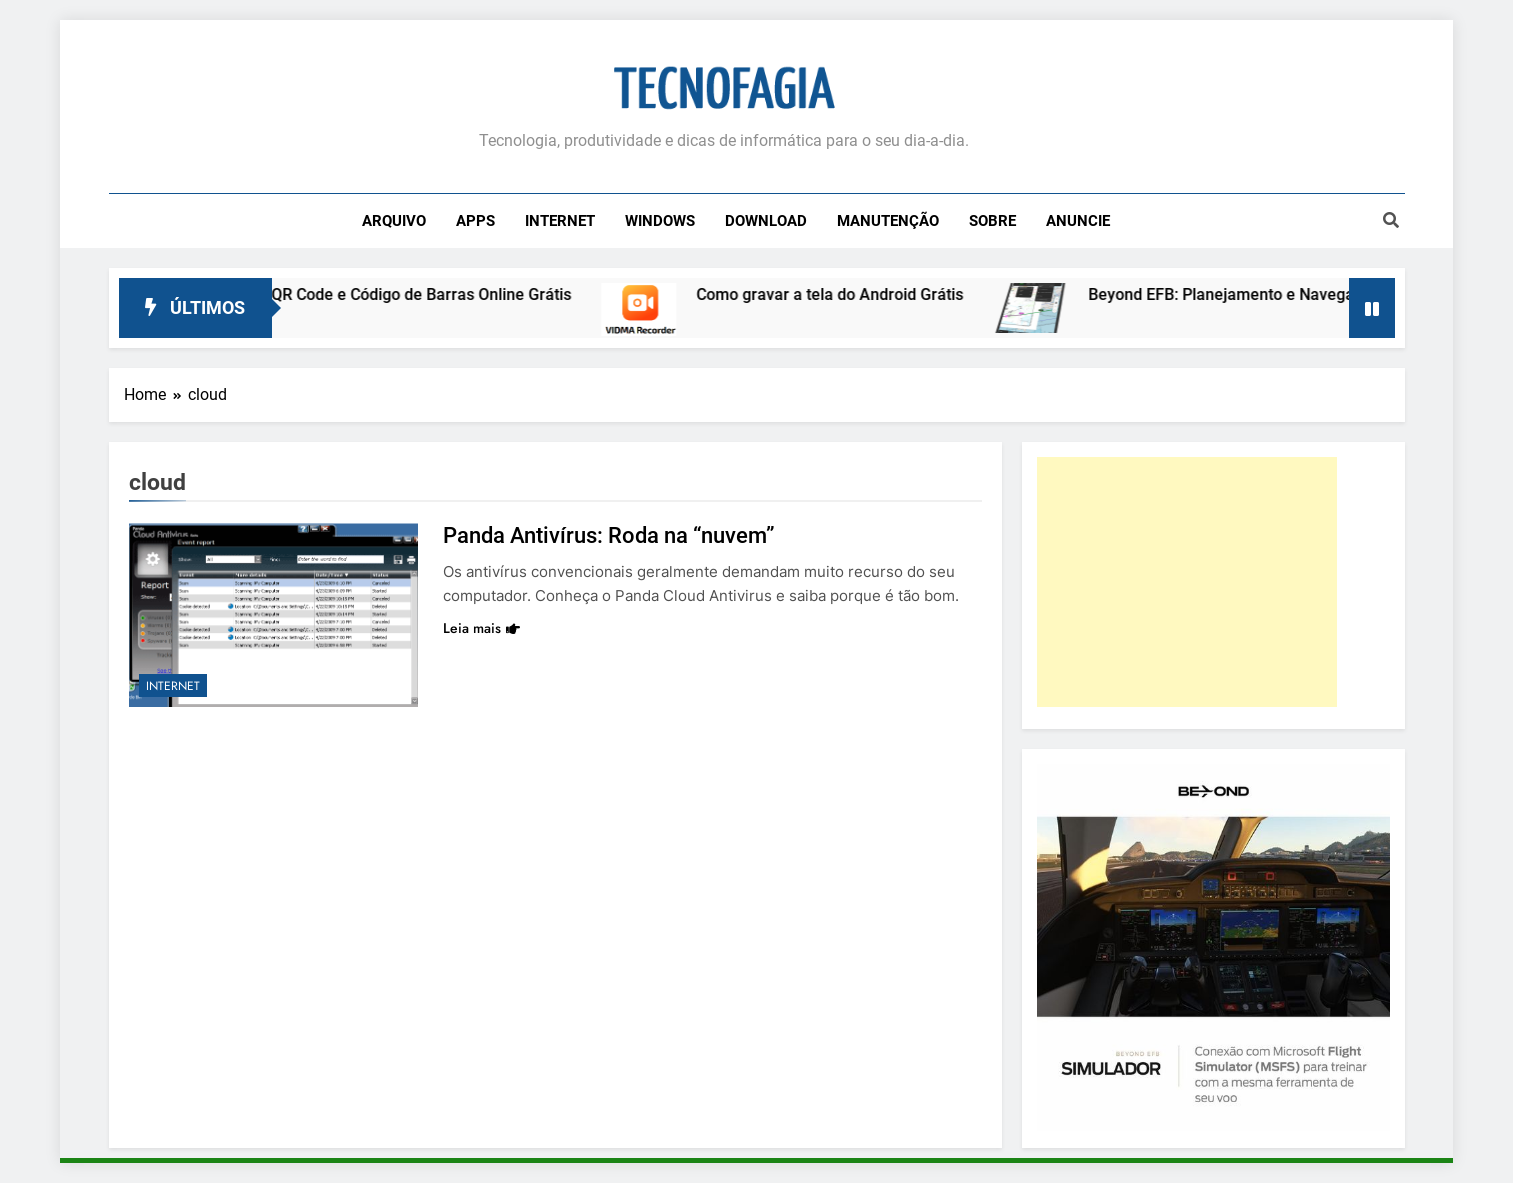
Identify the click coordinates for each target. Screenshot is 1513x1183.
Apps (475, 221)
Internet (560, 221)
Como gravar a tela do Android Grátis (842, 294)
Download (766, 221)
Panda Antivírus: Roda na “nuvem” (609, 535)
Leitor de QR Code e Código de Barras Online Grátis (400, 294)
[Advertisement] (1187, 582)
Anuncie (1078, 221)
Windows (660, 221)
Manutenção (888, 221)
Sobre (992, 221)
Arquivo (394, 221)
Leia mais (481, 628)
